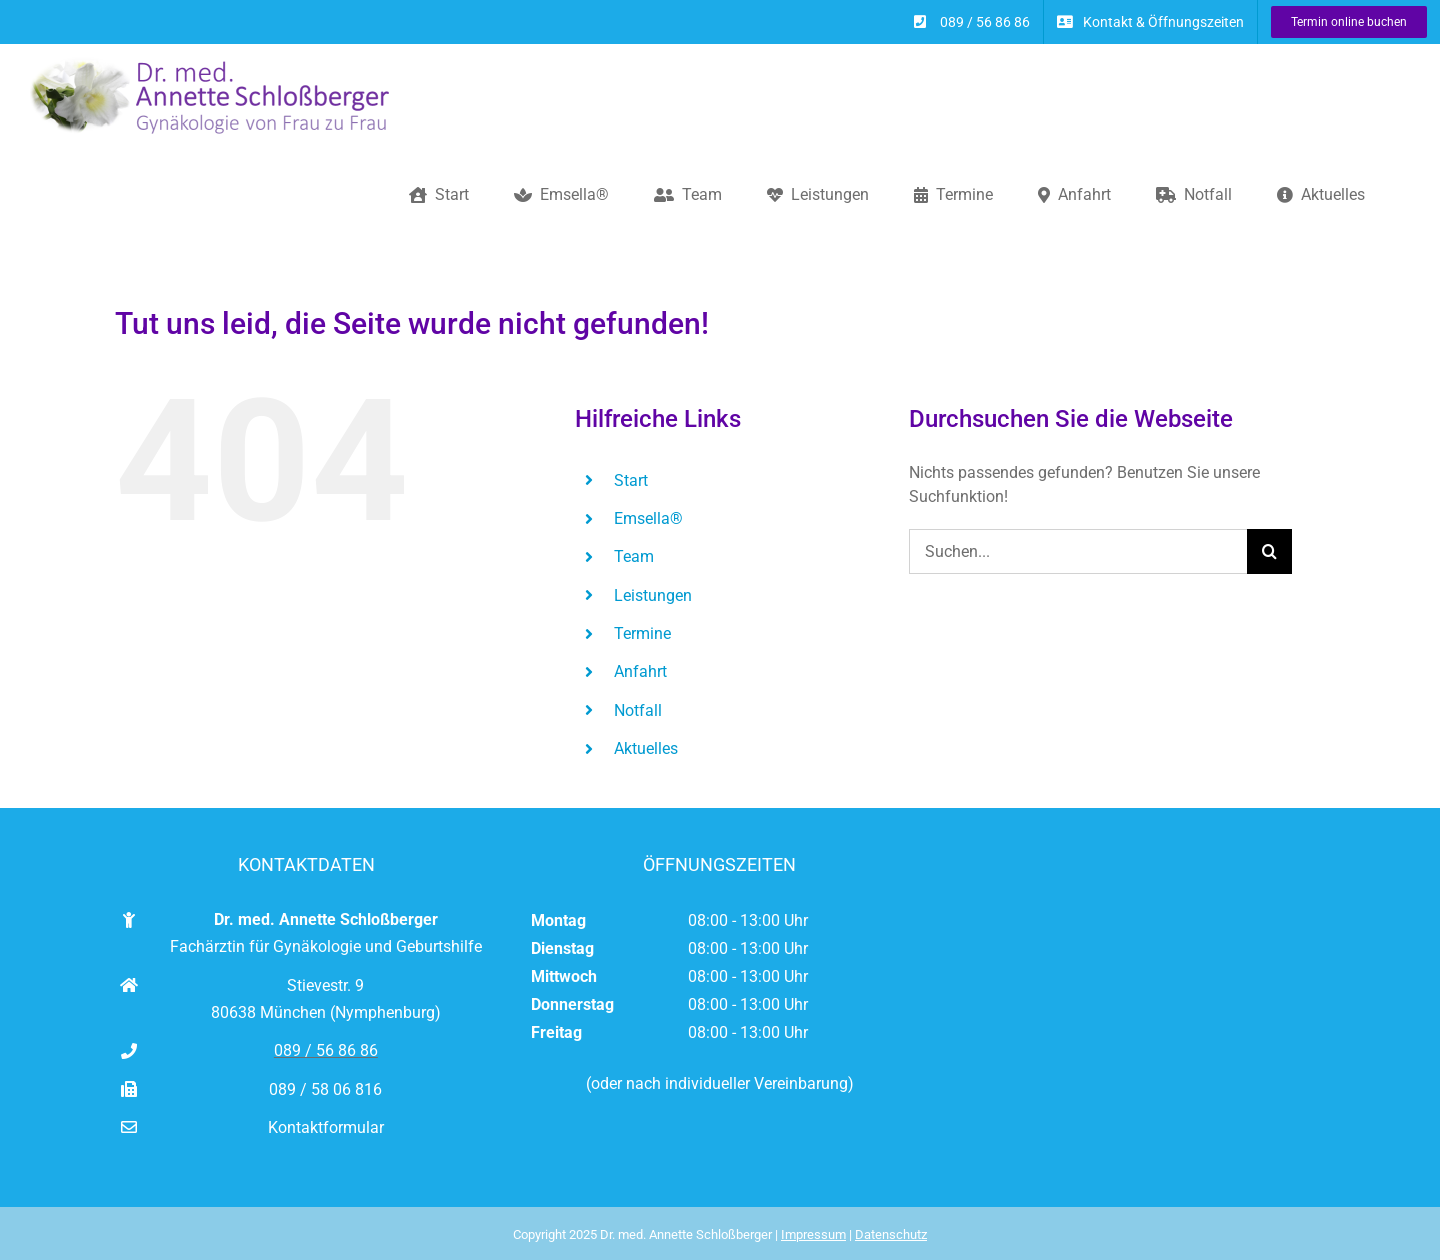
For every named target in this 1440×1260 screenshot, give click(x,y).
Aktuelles (646, 748)
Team (634, 556)
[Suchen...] (1078, 551)
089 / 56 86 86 (326, 1050)
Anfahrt (640, 671)
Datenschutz (891, 1234)
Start (631, 480)
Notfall (638, 710)
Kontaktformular (326, 1127)
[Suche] (1269, 551)
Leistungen (653, 595)
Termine (642, 633)
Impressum (813, 1234)
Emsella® (648, 518)
